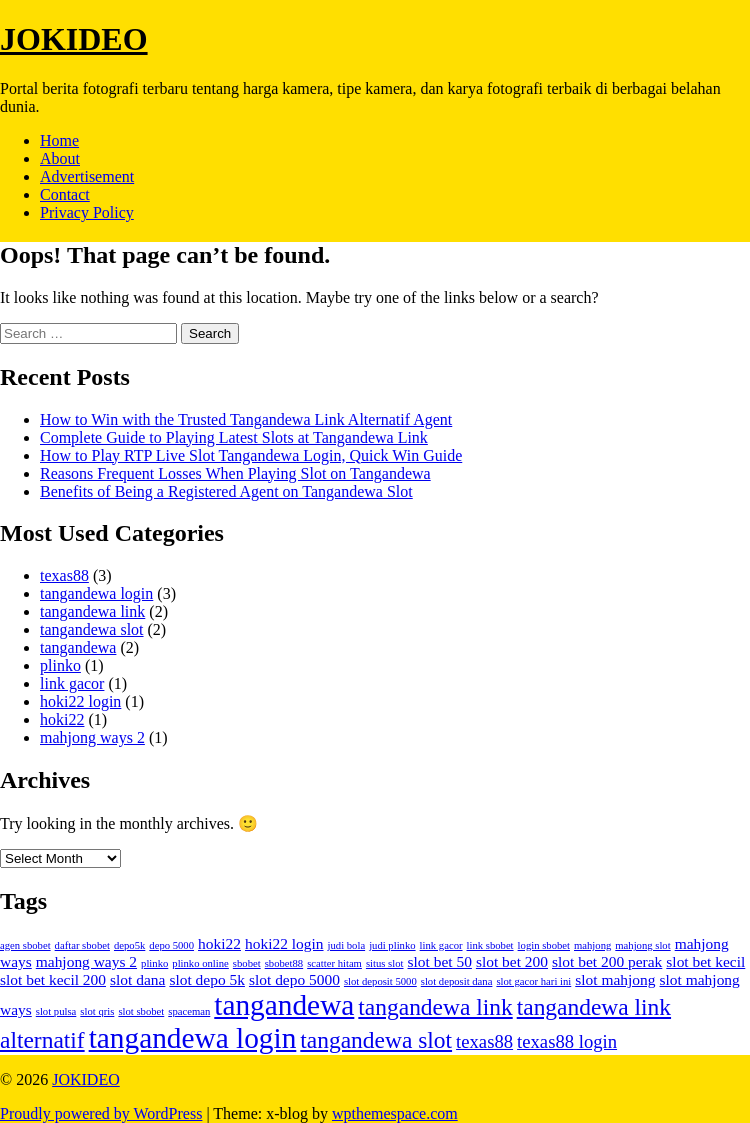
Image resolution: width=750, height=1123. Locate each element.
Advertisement (87, 176)
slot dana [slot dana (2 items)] (137, 979)
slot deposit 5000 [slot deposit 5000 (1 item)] (380, 981)
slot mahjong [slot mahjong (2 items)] (615, 979)
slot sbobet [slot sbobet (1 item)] (141, 1011)
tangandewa (78, 647)
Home (59, 140)
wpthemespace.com (395, 1113)
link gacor (72, 683)
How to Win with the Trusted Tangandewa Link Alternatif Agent (246, 419)
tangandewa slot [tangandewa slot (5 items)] (376, 1040)
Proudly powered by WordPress (101, 1113)
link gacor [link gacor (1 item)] (441, 945)
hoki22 (62, 719)
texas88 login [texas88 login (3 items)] (567, 1041)
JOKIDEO (74, 39)
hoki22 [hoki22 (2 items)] (219, 943)
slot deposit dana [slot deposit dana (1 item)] (457, 981)
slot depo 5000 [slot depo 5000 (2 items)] (294, 979)
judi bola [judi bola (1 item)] (347, 945)
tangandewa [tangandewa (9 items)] (284, 1005)
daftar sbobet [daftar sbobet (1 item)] (82, 945)
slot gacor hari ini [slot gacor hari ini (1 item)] (533, 981)
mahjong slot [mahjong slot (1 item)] (642, 945)
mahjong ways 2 (92, 737)
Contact (65, 194)
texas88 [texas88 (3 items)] (484, 1041)
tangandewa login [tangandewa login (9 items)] (193, 1038)
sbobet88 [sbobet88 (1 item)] (284, 963)
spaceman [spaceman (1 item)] (189, 1011)
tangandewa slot (92, 629)
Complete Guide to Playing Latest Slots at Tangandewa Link (234, 437)
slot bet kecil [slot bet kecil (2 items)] (705, 961)
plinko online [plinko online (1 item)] (200, 963)
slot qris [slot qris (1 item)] (97, 1011)
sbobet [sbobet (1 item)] (247, 963)
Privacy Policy (87, 212)
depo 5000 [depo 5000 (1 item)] (171, 945)
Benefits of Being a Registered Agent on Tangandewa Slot (226, 491)
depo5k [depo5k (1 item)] (129, 945)
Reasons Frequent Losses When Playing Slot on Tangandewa (235, 473)
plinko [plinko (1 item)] (154, 963)
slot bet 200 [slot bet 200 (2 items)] (512, 961)
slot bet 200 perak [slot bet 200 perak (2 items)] (607, 961)
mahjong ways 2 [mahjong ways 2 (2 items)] (86, 961)
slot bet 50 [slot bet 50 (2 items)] (440, 961)
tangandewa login (96, 593)
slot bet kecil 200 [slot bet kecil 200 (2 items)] (53, 979)
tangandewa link (92, 611)
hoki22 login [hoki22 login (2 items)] (284, 943)
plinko (60, 665)
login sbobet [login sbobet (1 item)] (544, 945)
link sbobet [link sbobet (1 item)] (490, 945)
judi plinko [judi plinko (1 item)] (392, 945)
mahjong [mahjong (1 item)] (592, 945)
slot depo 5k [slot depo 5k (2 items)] (207, 979)
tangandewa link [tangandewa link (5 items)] (435, 1007)
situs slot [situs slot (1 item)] (385, 963)
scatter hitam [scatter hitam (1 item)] (334, 963)
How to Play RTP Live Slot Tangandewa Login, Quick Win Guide (251, 455)
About (60, 158)
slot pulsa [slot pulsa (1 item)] (56, 1011)
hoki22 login (80, 701)
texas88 (64, 575)
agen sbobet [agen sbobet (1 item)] (25, 945)
